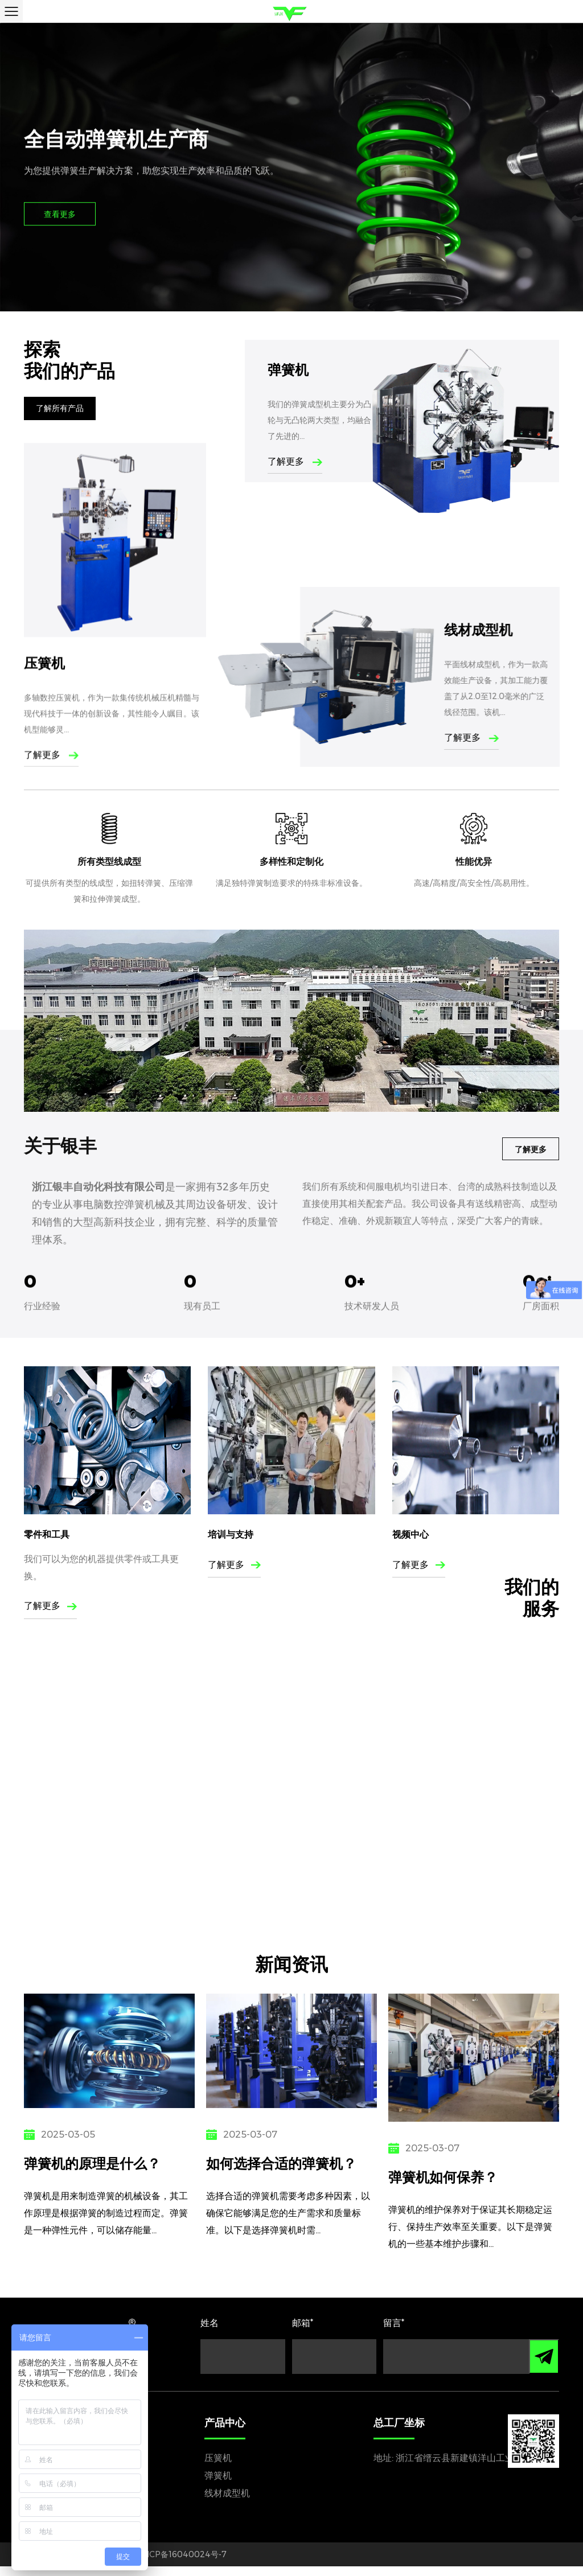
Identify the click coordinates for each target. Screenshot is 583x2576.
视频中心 (410, 1605)
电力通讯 (286, 1865)
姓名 (209, 2332)
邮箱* (302, 2332)
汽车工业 (52, 1865)
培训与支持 (230, 1605)
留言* (393, 2332)
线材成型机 (227, 2502)
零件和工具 (46, 1605)
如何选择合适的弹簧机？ (283, 2162)
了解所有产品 (60, 411)
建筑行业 (519, 1865)
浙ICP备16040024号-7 (183, 2564)
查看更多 (60, 214)
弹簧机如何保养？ (450, 2175)
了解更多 (295, 461)
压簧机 (218, 2467)
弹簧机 (288, 369)
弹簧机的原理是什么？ (96, 2162)
